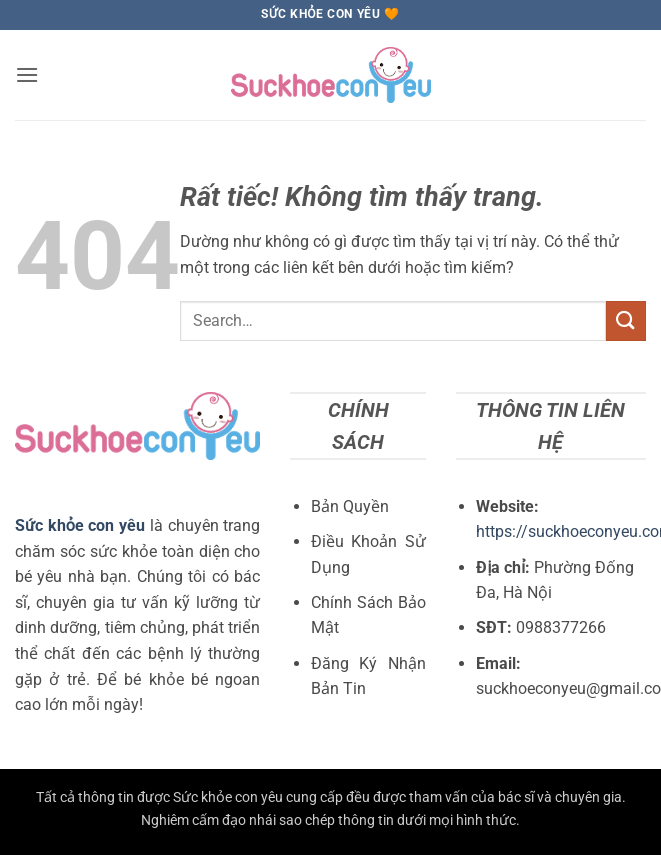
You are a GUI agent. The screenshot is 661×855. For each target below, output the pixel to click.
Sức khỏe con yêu (80, 525)
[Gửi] (626, 320)
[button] (27, 74)
